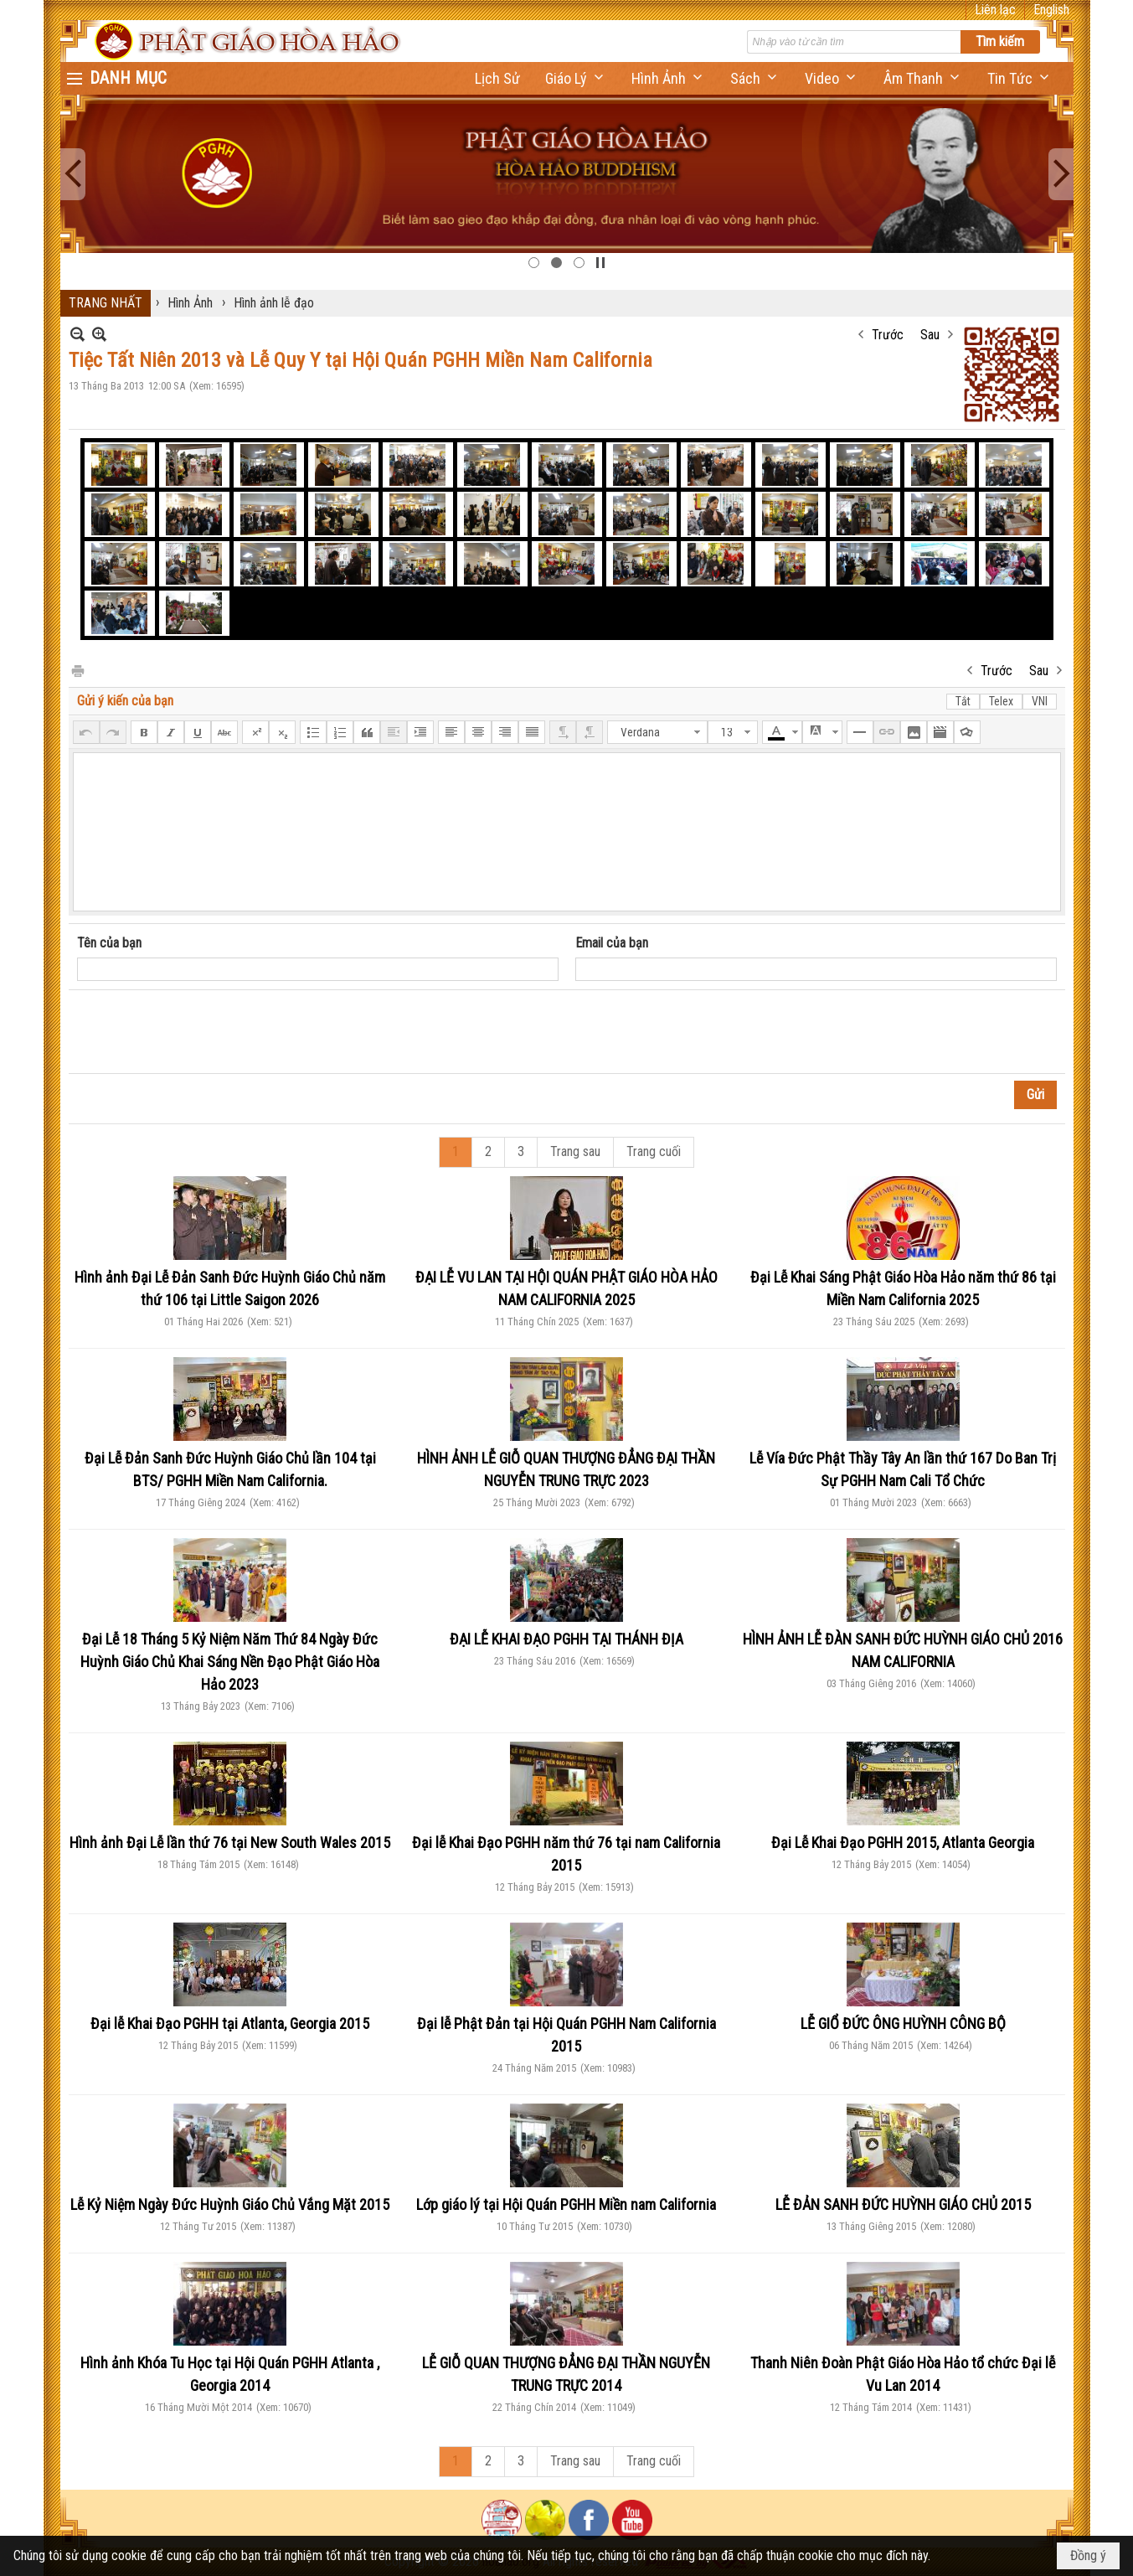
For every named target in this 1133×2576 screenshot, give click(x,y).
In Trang (77, 670)
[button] (576, 78)
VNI (1040, 701)
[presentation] (204, 1032)
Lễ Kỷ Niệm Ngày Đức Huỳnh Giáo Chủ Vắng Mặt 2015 (229, 2204)
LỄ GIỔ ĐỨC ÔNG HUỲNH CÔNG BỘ (903, 2023)
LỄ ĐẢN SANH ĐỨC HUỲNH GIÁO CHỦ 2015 (903, 2204)
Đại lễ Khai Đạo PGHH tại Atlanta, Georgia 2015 (229, 2023)
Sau (930, 335)
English (1051, 10)
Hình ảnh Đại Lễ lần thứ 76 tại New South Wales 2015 (230, 1842)
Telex (1001, 701)
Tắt (963, 701)
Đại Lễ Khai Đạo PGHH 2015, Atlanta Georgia (902, 1842)
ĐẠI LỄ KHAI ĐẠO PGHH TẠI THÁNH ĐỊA (566, 1639)
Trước (888, 335)
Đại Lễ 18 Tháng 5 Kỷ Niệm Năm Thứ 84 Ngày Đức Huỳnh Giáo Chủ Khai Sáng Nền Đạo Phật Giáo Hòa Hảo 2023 (229, 1661)
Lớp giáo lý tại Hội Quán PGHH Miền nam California (566, 2204)
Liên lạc (995, 10)
